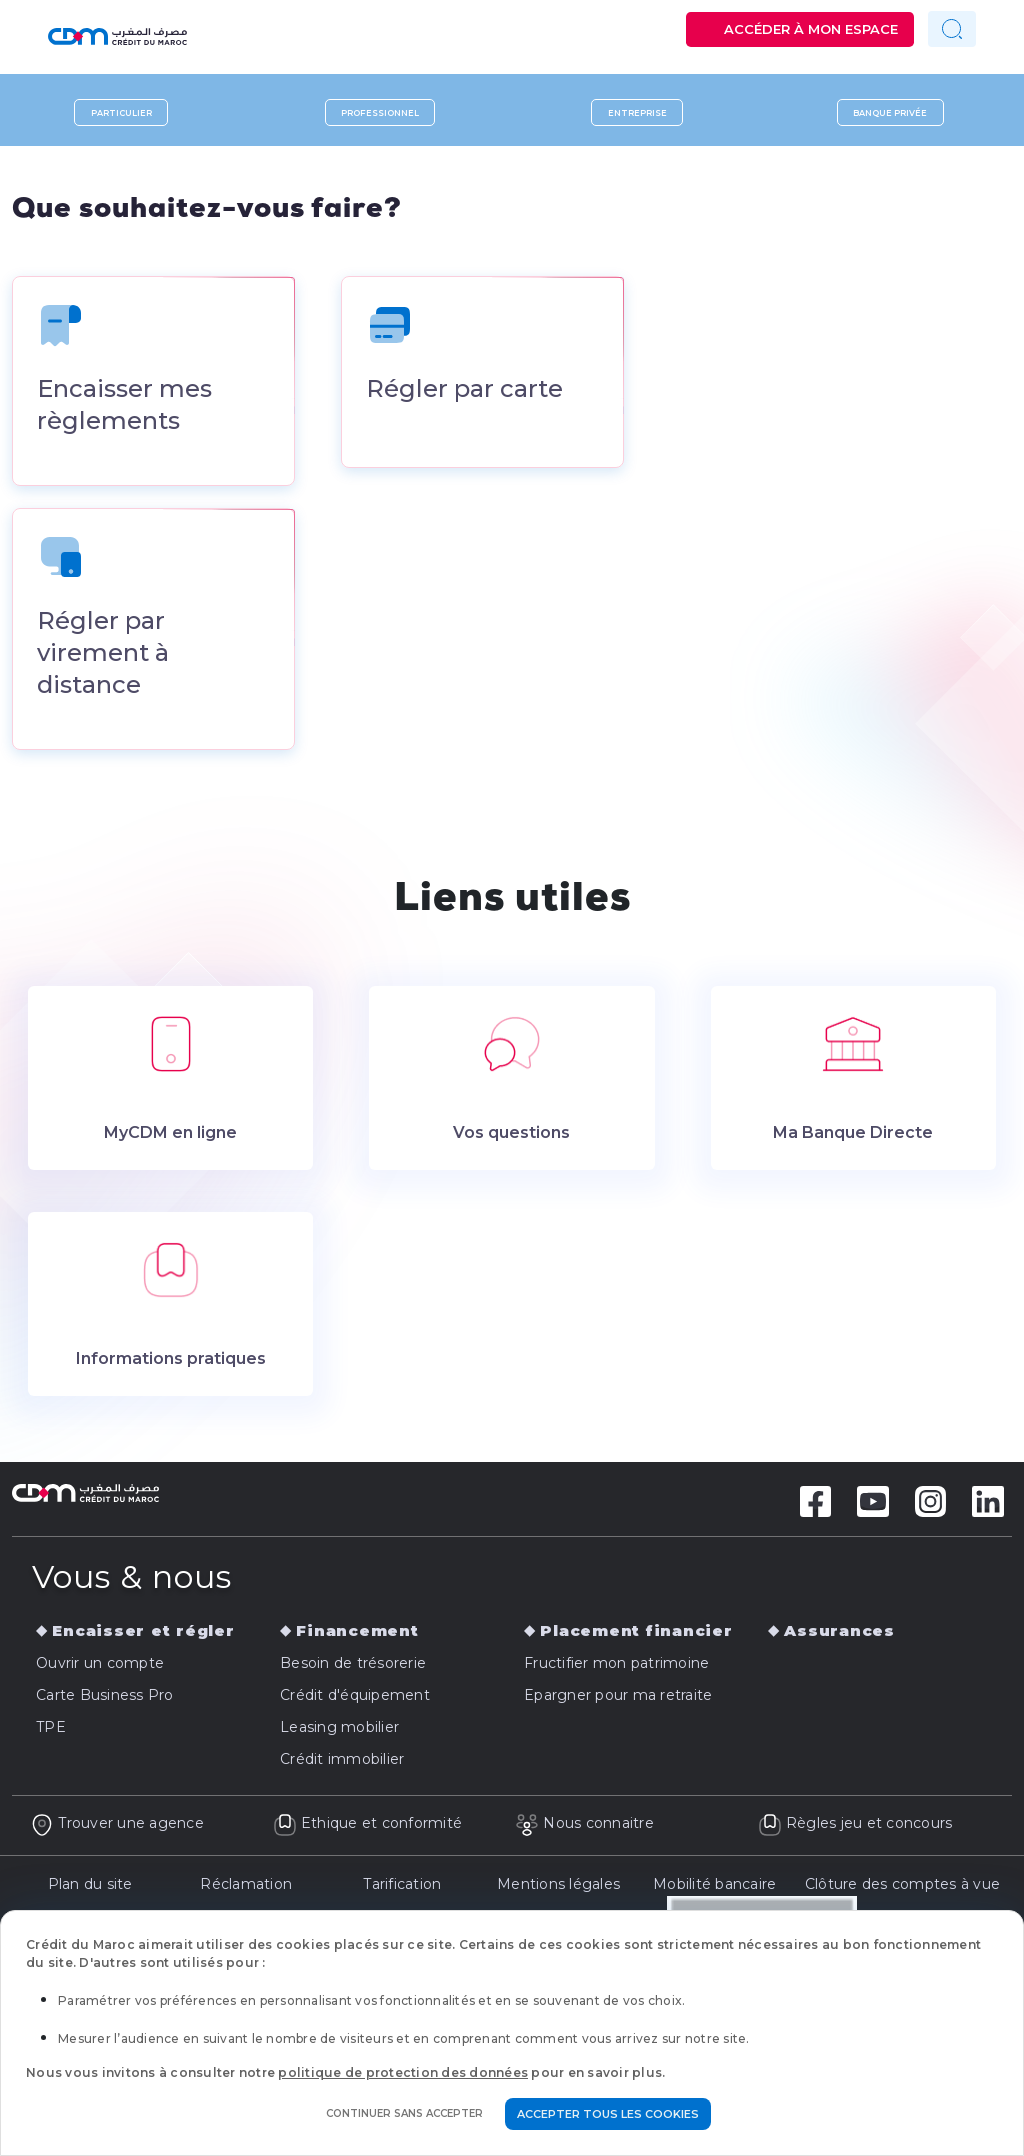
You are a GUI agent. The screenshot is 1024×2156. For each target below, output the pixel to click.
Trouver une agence (117, 1827)
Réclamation (246, 1887)
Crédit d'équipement (355, 1699)
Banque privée (890, 112)
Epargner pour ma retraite (618, 1699)
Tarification (402, 1887)
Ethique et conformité (368, 1827)
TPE (51, 1731)
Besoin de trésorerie (353, 1667)
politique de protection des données (403, 2072)
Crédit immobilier (342, 1763)
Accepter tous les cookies (608, 2114)
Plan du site (90, 1887)
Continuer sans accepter (404, 2113)
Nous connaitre (584, 1827)
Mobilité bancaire (714, 1887)
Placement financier (636, 1634)
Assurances (839, 1634)
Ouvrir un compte (100, 1667)
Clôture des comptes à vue (902, 1887)
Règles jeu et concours (855, 1827)
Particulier (121, 112)
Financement (357, 1634)
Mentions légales (558, 1887)
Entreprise (637, 112)
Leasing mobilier (339, 1731)
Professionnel (380, 112)
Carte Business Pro (105, 1699)
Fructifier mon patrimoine (616, 1667)
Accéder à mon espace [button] (811, 29)
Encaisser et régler (143, 1634)
